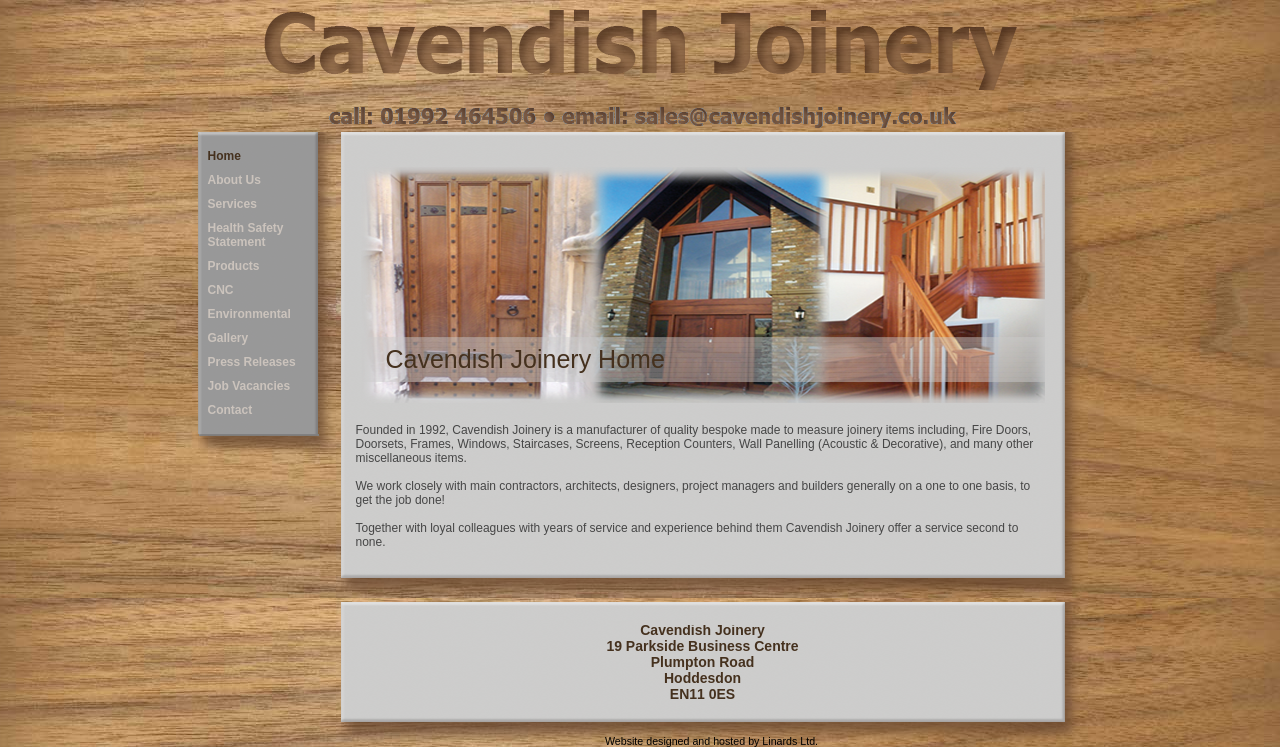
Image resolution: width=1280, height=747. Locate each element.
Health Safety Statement (246, 235)
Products (234, 266)
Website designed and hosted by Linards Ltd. (711, 741)
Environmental (249, 314)
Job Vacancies (249, 386)
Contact (230, 410)
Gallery (228, 338)
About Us (234, 180)
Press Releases (252, 362)
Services (232, 204)
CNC (221, 290)
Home (224, 156)
